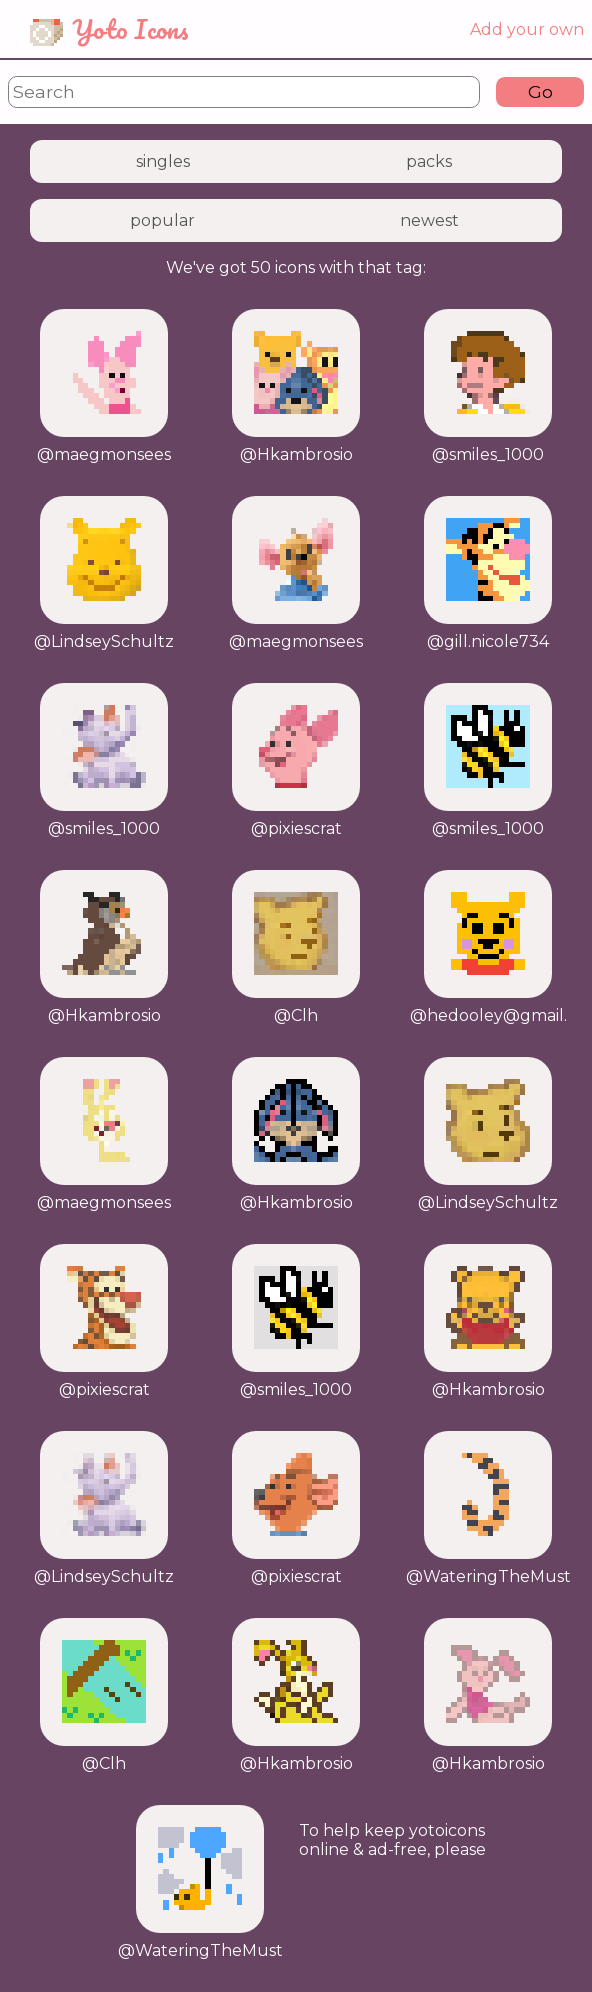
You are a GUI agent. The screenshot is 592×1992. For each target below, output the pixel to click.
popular (162, 220)
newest (429, 220)
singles (163, 161)
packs (429, 161)
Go (540, 91)
